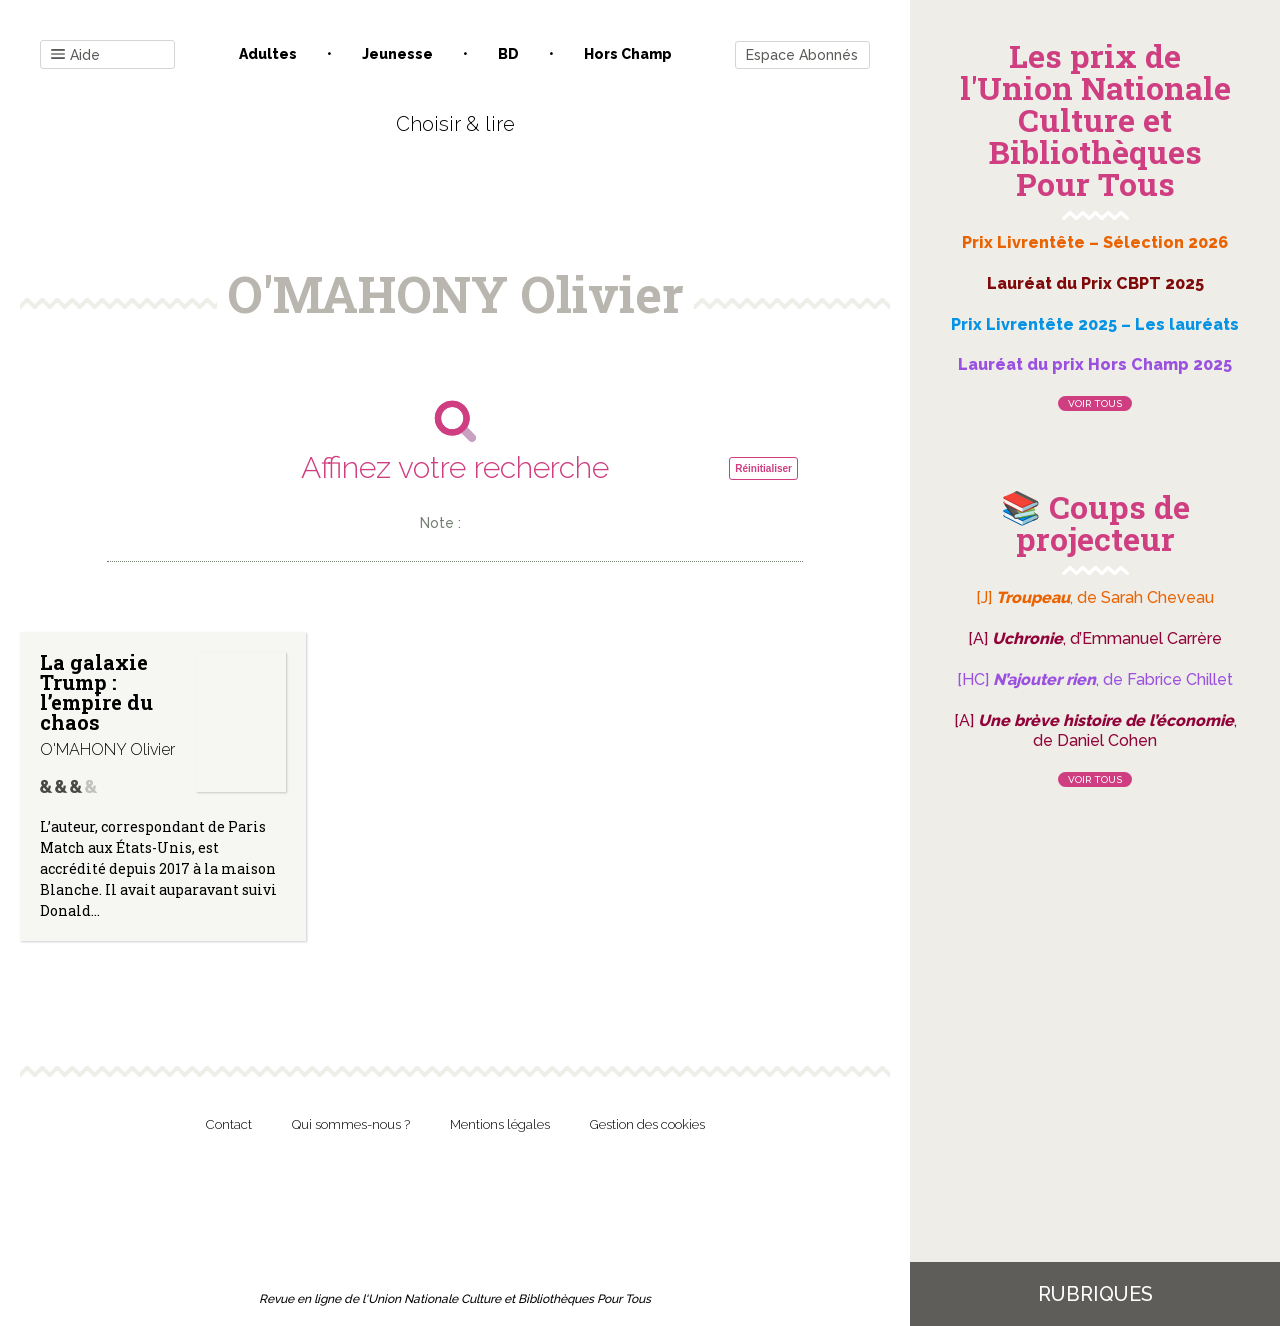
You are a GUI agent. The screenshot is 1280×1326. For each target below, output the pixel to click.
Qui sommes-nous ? (351, 1124)
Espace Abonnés (802, 55)
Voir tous (1095, 403)
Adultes (268, 54)
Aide (75, 55)
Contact (229, 1124)
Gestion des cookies (647, 1124)
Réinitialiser (763, 468)
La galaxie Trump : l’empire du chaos (96, 692)
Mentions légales (500, 1124)
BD (508, 54)
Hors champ (628, 54)
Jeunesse (397, 54)
